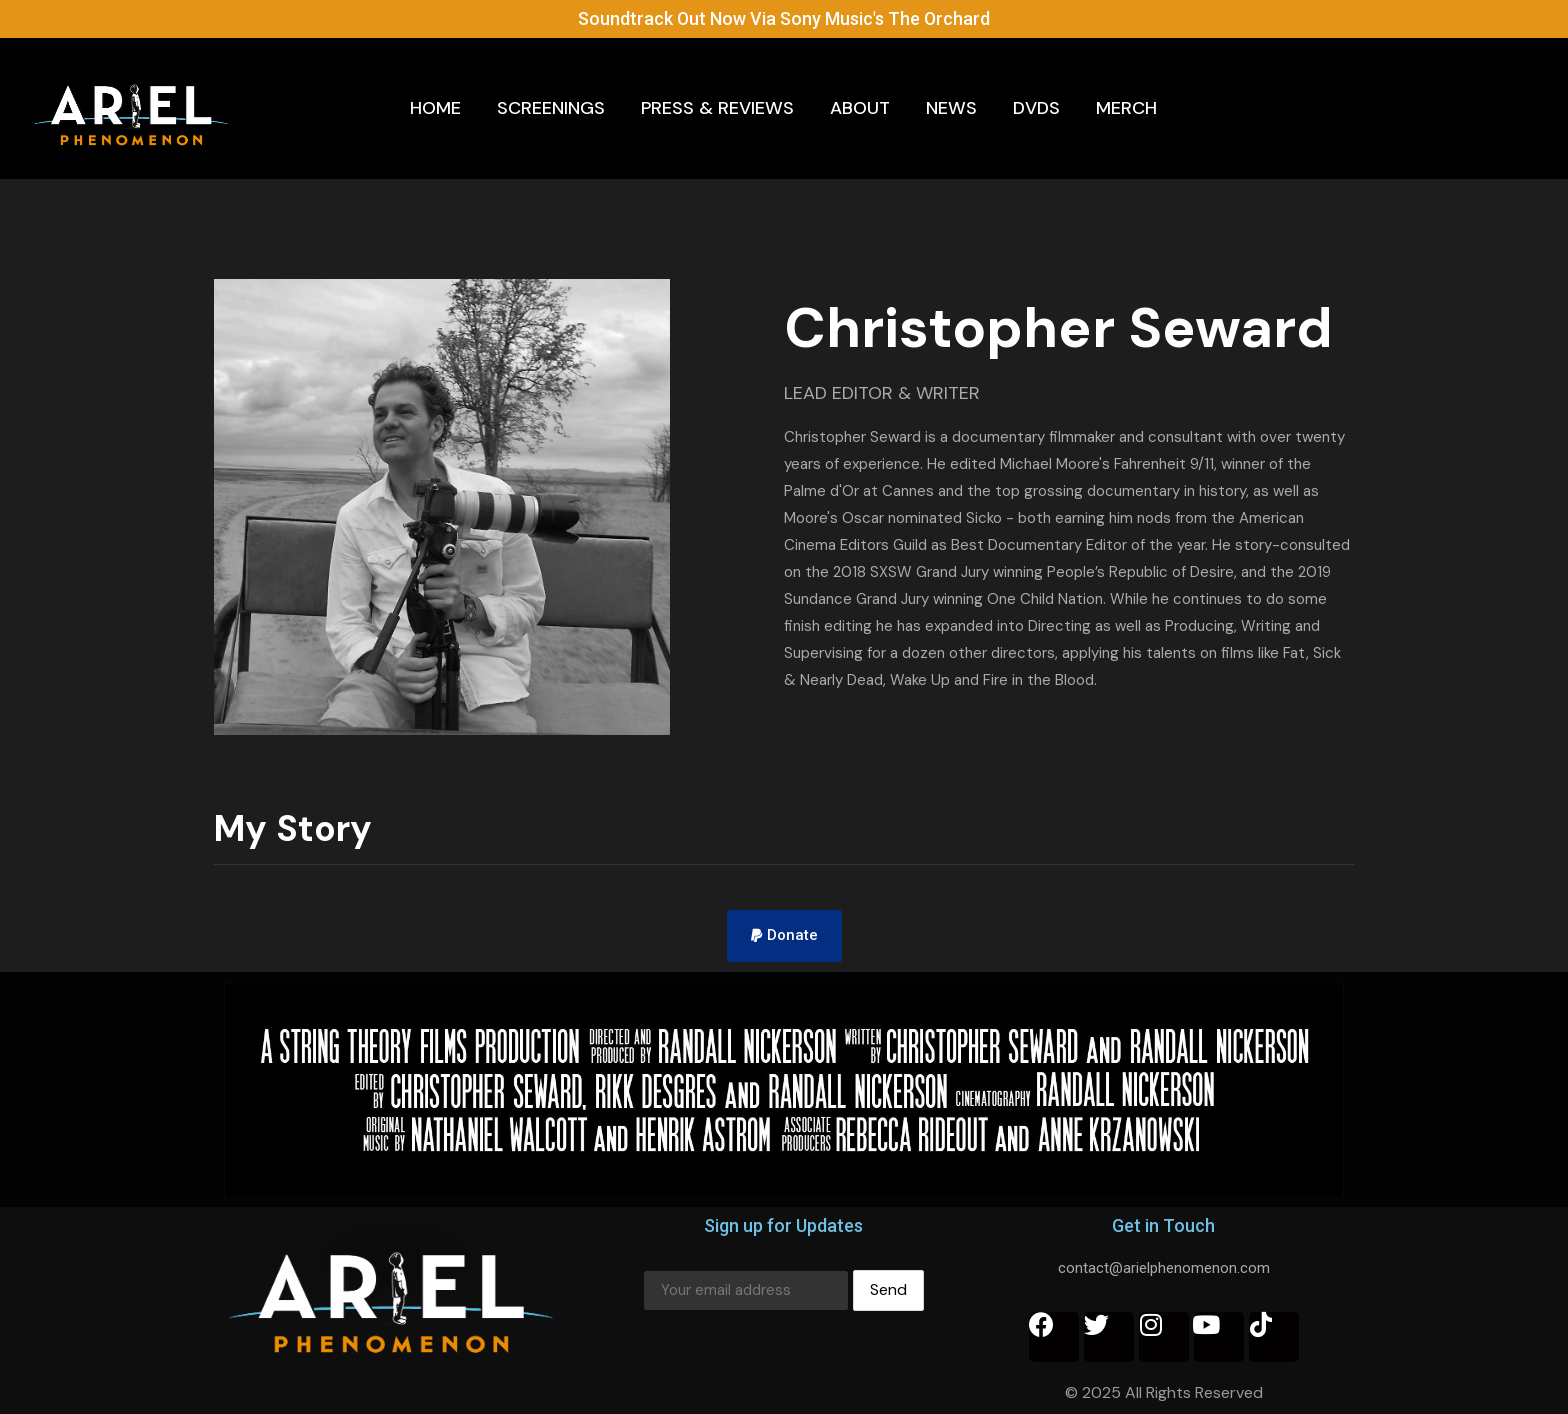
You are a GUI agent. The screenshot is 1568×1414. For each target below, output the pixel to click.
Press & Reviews (717, 108)
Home (435, 108)
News (951, 108)
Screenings (551, 108)
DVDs (1036, 108)
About (860, 108)
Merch (1126, 108)
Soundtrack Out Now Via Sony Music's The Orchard (784, 18)
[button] (784, 936)
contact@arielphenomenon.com (1164, 1268)
